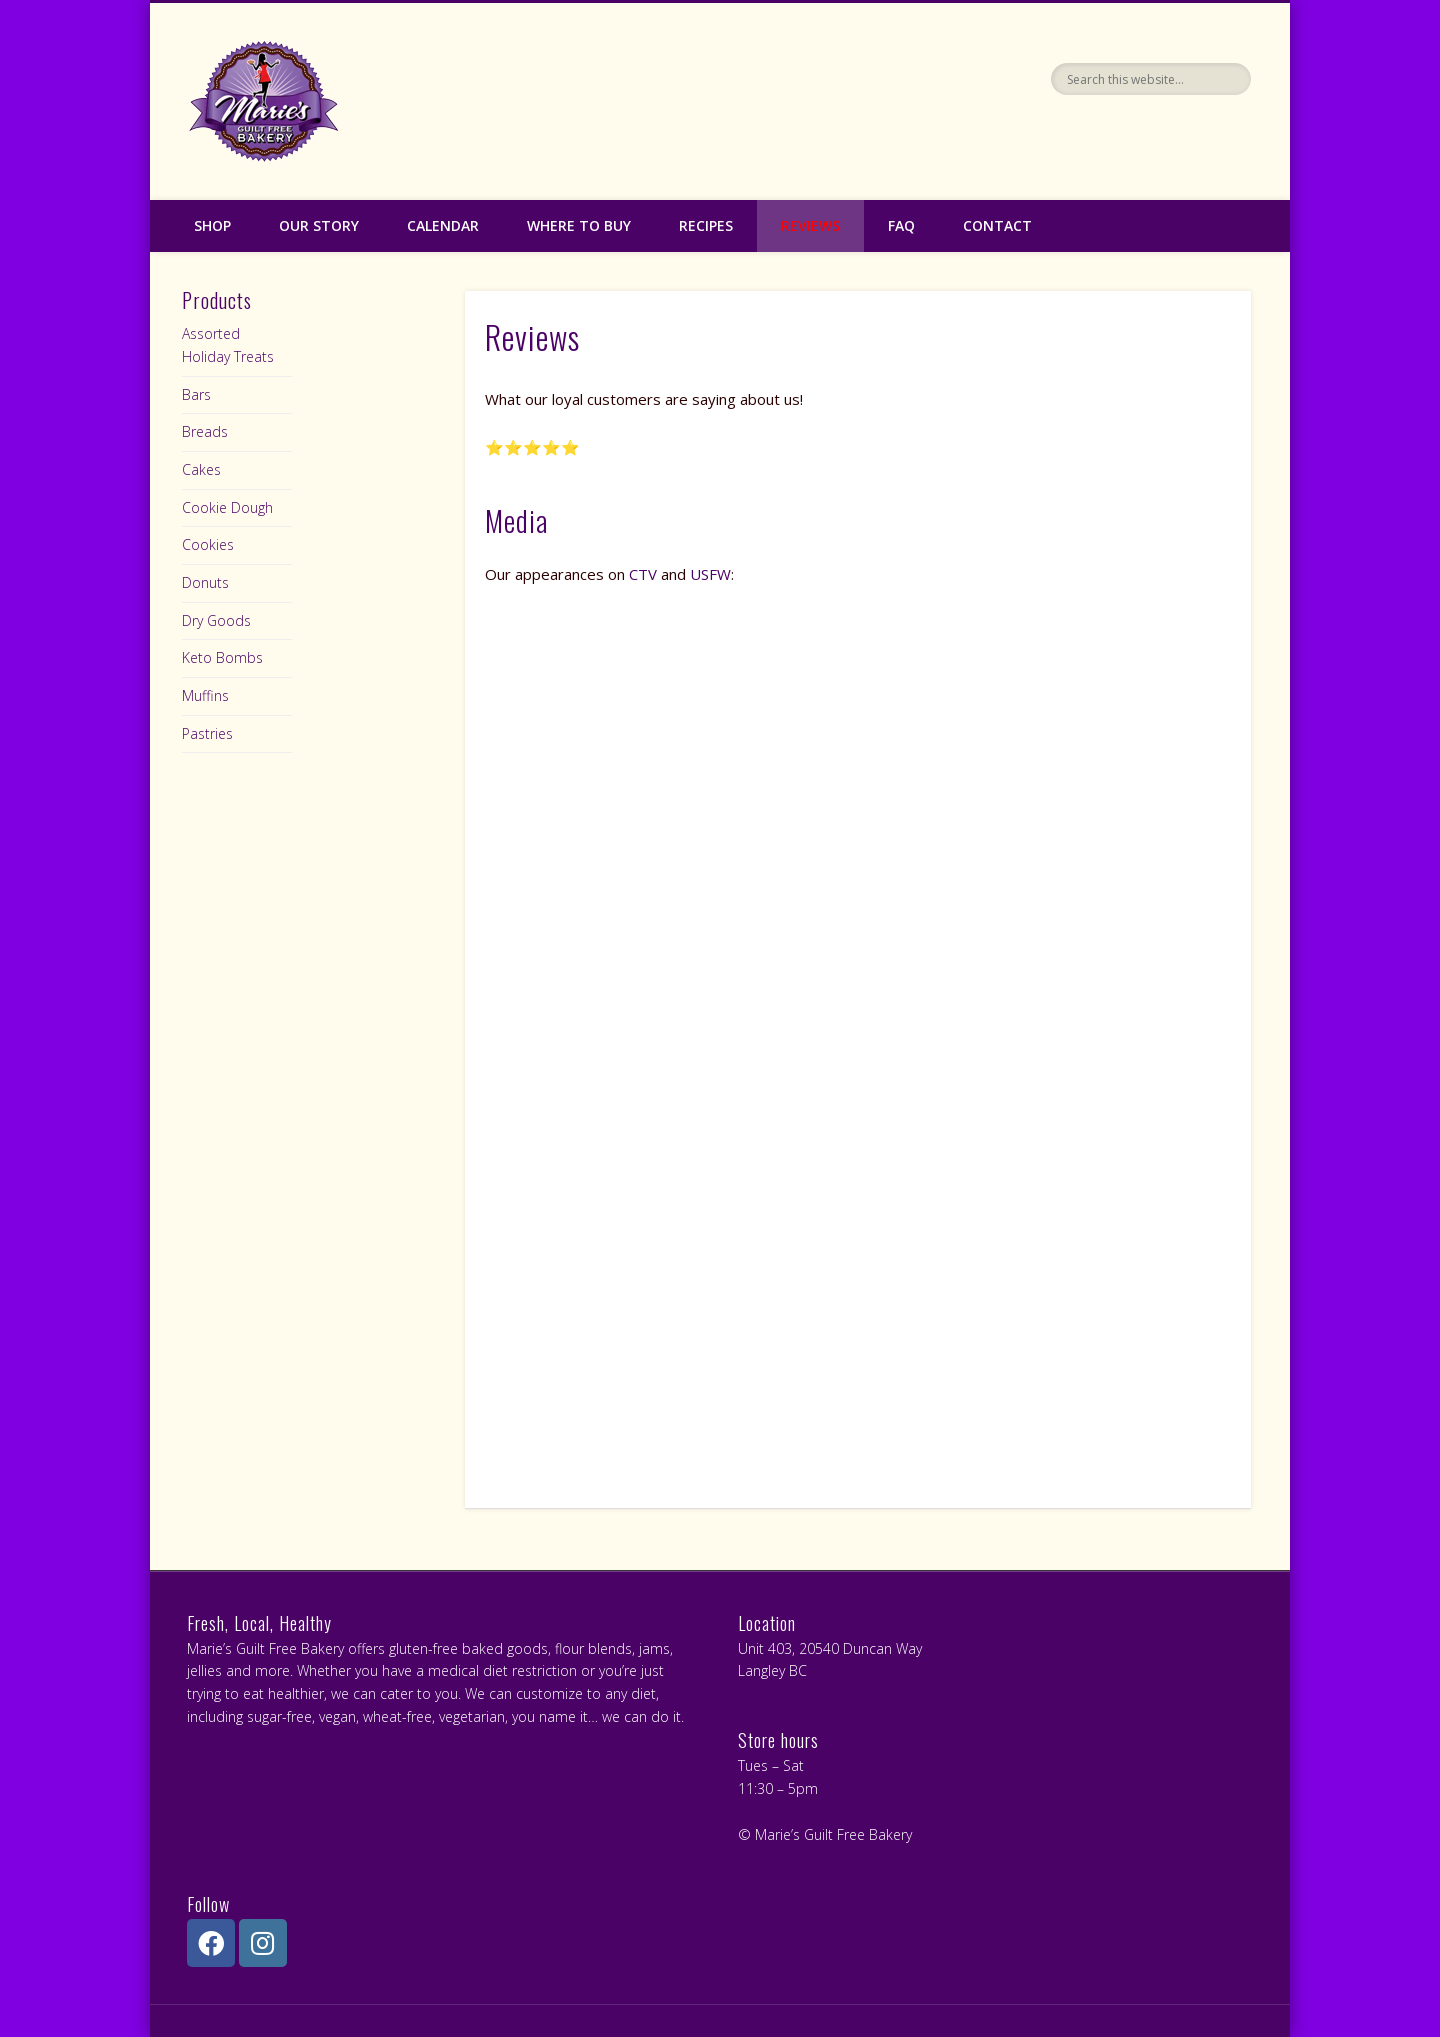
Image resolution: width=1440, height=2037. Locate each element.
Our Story (319, 225)
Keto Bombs (222, 657)
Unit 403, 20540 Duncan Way (830, 1648)
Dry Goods (216, 620)
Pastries (207, 733)
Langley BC (772, 1670)
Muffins (205, 695)
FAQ (901, 225)
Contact (997, 225)
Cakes (201, 469)
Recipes (706, 225)
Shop (212, 225)
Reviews (810, 225)
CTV (643, 574)
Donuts (205, 582)
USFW (710, 574)
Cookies (208, 544)
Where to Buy (579, 225)
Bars (196, 394)
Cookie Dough (227, 507)
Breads (205, 431)
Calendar (443, 225)
